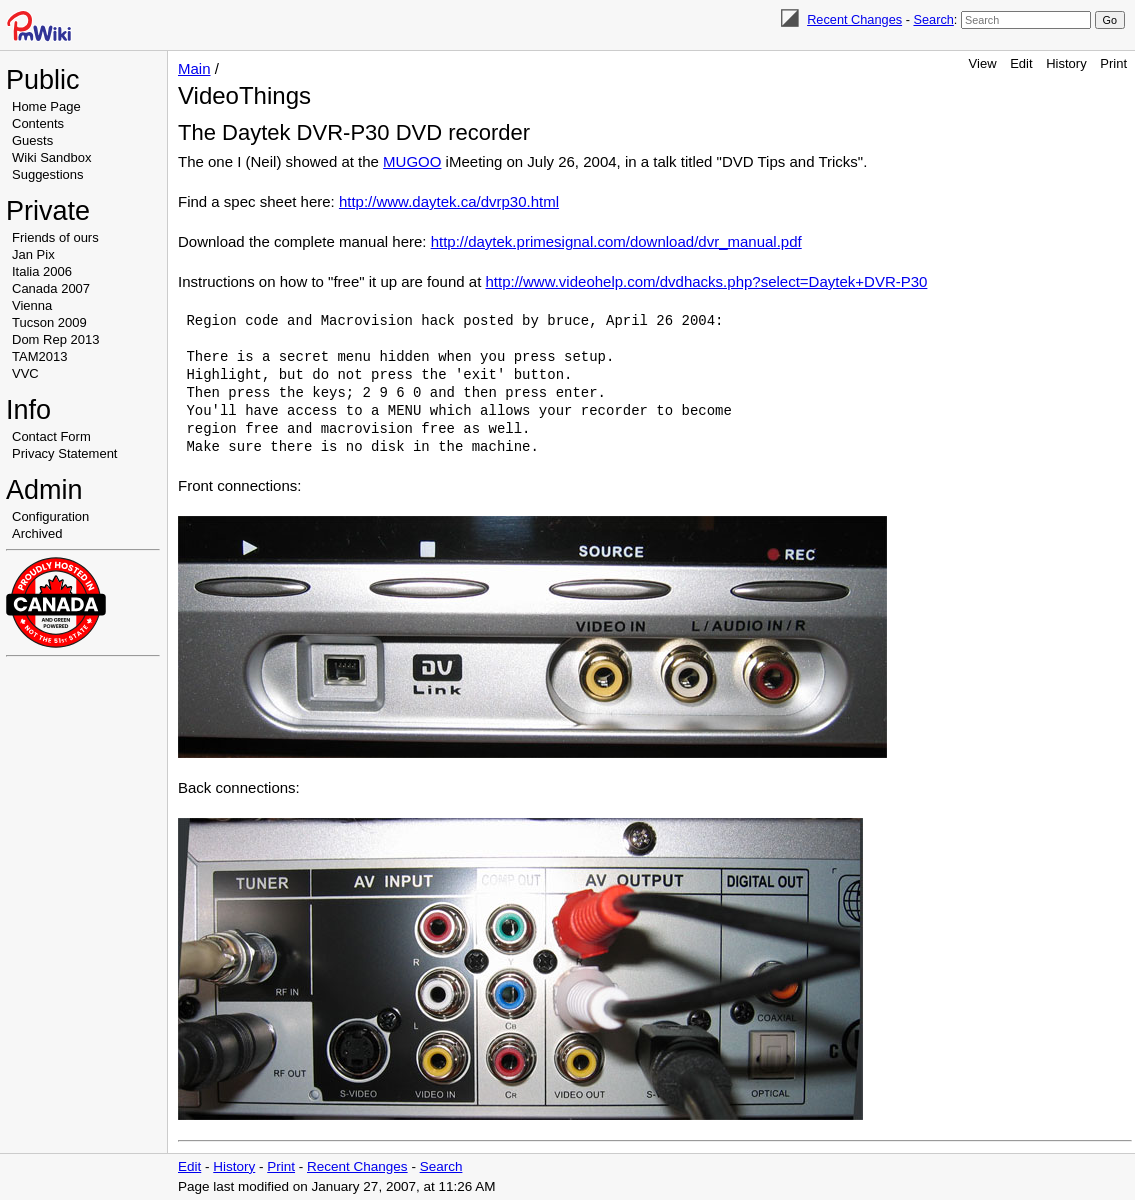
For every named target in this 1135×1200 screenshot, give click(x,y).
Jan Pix (33, 254)
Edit (1021, 63)
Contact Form (51, 436)
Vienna (32, 305)
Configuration (50, 516)
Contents (38, 123)
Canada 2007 (51, 288)
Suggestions (48, 174)
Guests (32, 140)
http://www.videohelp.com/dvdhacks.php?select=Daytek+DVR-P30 (707, 281)
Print (1113, 63)
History (1066, 63)
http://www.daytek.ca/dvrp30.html (449, 201)
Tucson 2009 (49, 322)
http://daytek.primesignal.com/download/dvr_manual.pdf (616, 241)
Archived (37, 533)
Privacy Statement (65, 453)
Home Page (46, 106)
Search (933, 19)
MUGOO (412, 161)
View (983, 63)
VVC (25, 373)
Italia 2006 (42, 271)
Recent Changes (854, 19)
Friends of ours (55, 237)
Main (194, 68)
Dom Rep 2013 (55, 339)
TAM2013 (39, 356)
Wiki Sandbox (51, 157)
